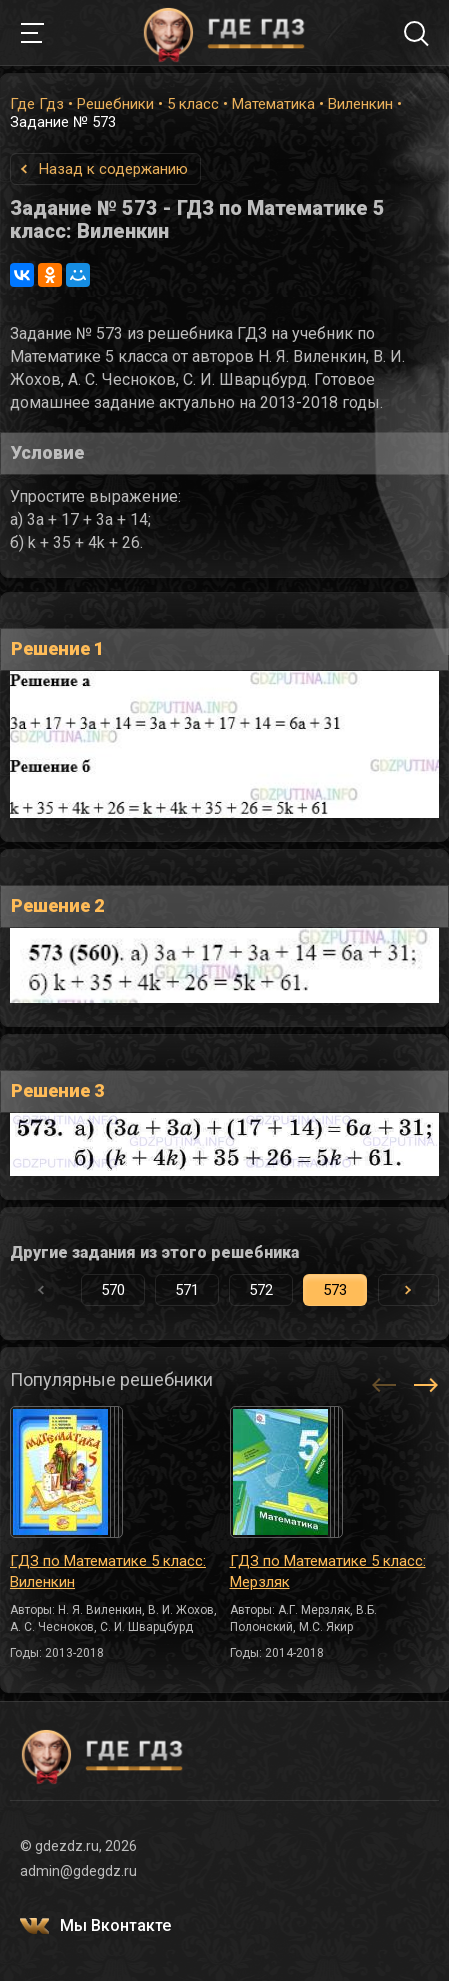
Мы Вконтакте (115, 1925)
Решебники (115, 104)
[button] (409, 1290)
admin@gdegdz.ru (78, 1871)
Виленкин (360, 104)
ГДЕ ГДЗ (225, 33)
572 (261, 1290)
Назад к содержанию (113, 169)
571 (187, 1290)
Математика (273, 104)
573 (335, 1290)
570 (113, 1290)
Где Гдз (37, 104)
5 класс (193, 104)
